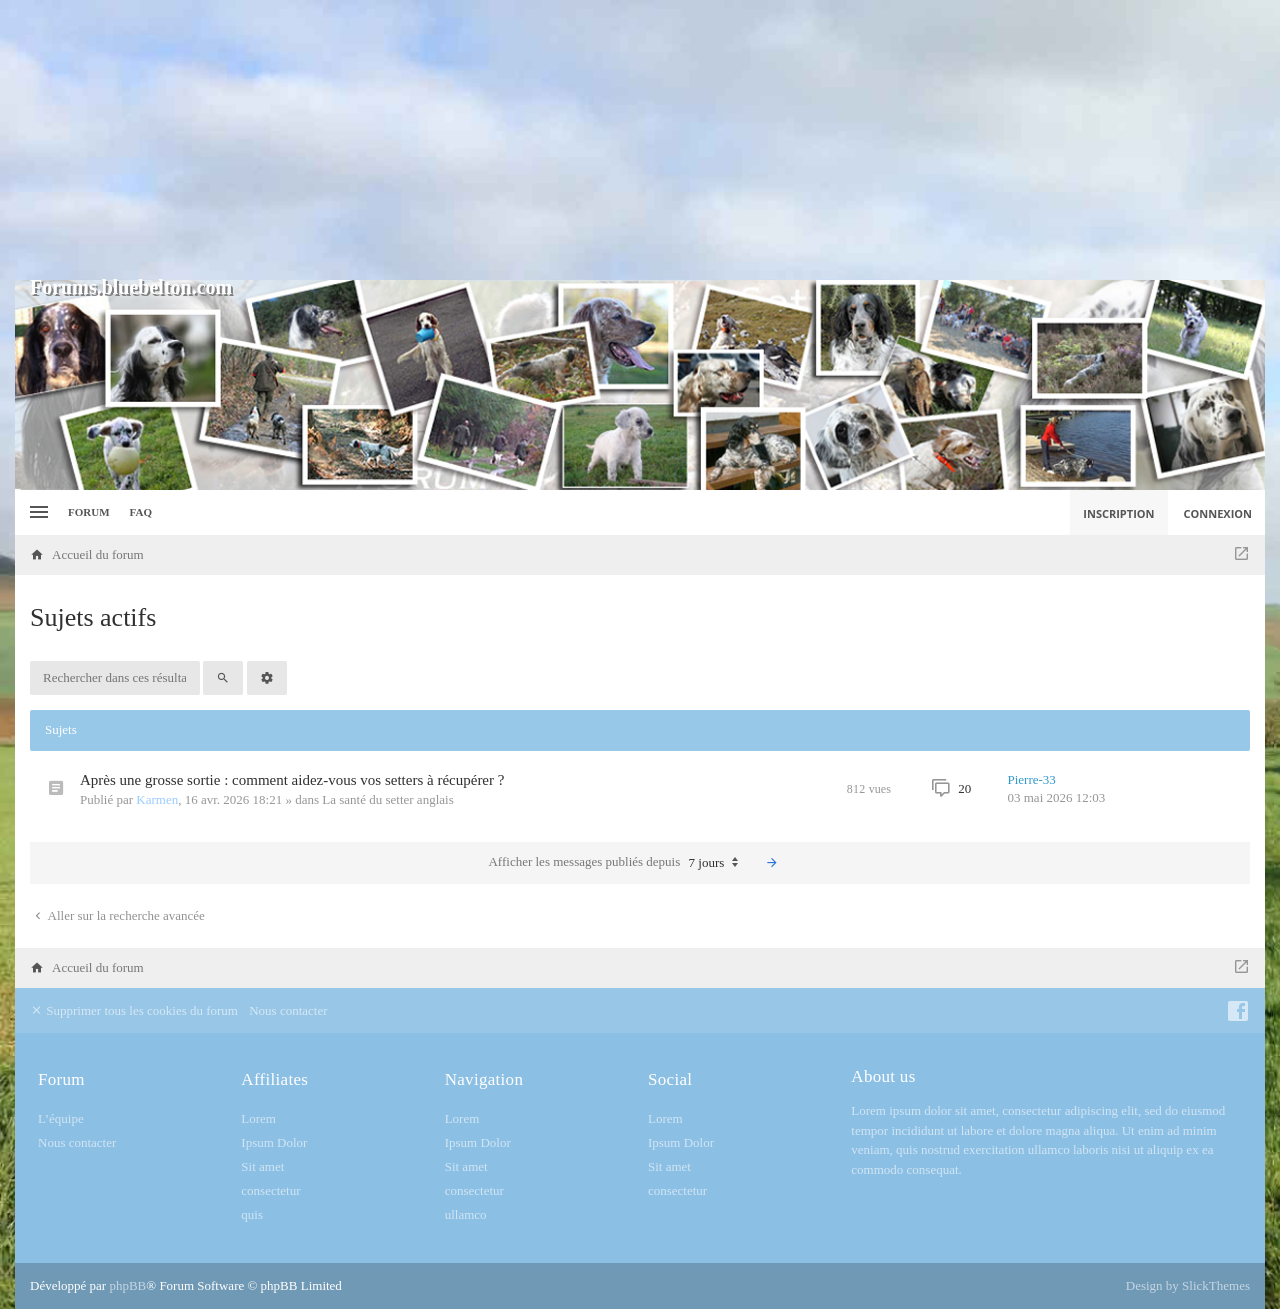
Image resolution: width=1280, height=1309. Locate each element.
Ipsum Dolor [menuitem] (274, 1142)
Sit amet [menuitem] (262, 1166)
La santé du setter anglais (387, 799)
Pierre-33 (1032, 779)
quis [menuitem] (252, 1214)
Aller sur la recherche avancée (118, 915)
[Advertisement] (640, 140)
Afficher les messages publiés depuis (618, 863)
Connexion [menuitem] (1218, 513)
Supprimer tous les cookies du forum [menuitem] (134, 1010)
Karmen (157, 799)
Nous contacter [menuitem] (288, 1010)
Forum (89, 512)
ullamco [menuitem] (466, 1214)
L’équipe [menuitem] (61, 1118)
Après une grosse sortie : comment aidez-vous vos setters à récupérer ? (292, 780)
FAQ (141, 512)
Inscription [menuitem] (1118, 513)
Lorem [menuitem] (258, 1118)
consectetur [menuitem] (270, 1190)
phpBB (127, 1285)
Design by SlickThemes (1188, 1285)
